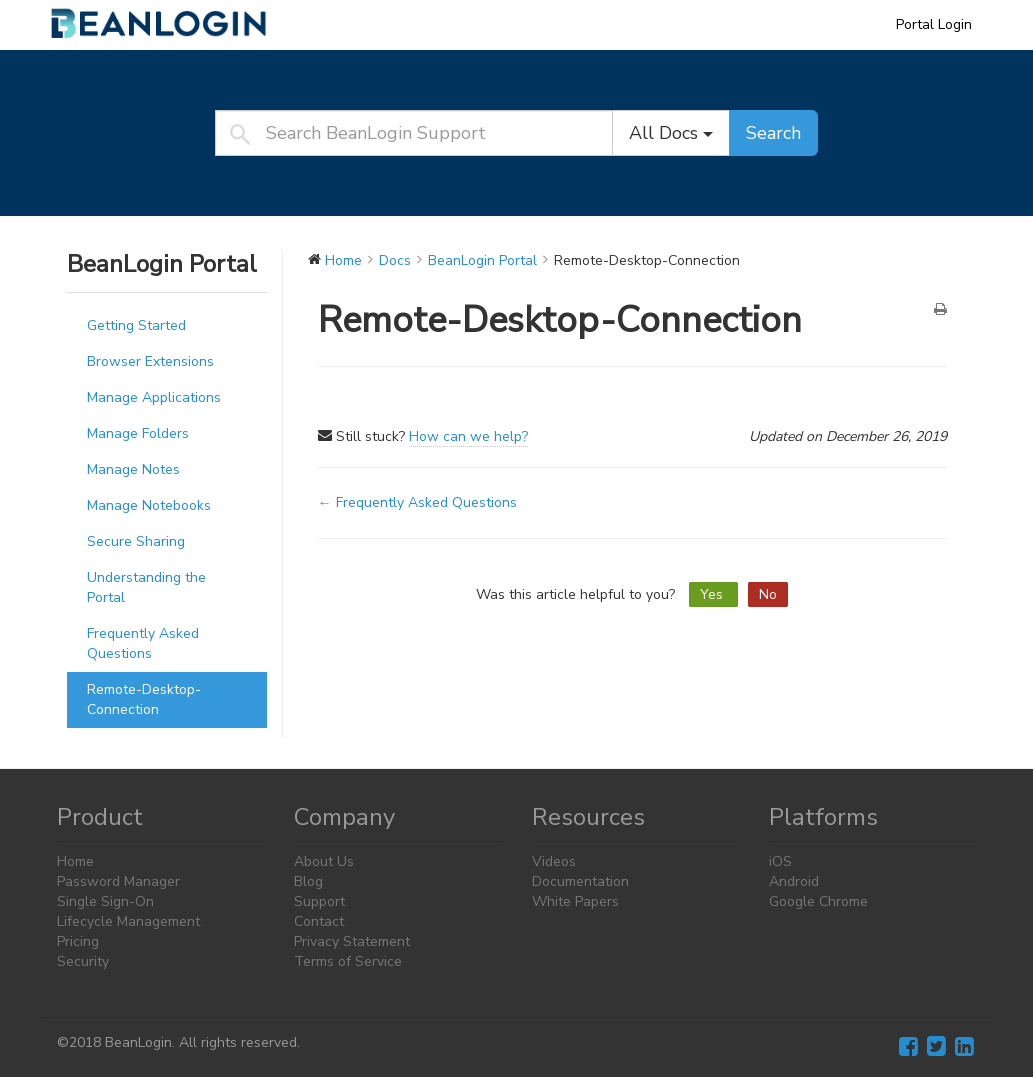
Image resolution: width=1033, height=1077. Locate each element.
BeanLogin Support (172, 24)
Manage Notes (133, 469)
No (768, 594)
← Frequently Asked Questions (417, 502)
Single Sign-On (105, 901)
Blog (308, 881)
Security (83, 961)
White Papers (575, 901)
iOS (780, 861)
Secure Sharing (136, 541)
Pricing (78, 941)
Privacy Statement (352, 941)
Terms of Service (348, 961)
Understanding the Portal (146, 587)
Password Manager (118, 881)
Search (773, 133)
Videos (554, 861)
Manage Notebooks (149, 505)
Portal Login (934, 24)
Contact (319, 921)
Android (794, 881)
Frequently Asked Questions (143, 643)
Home (75, 861)
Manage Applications (154, 397)
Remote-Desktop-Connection (144, 699)
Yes (713, 594)
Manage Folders (138, 433)
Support (319, 901)
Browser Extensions (150, 361)
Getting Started (136, 325)
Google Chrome (818, 901)
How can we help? (468, 436)
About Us (324, 861)
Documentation (580, 881)
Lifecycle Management (128, 921)
